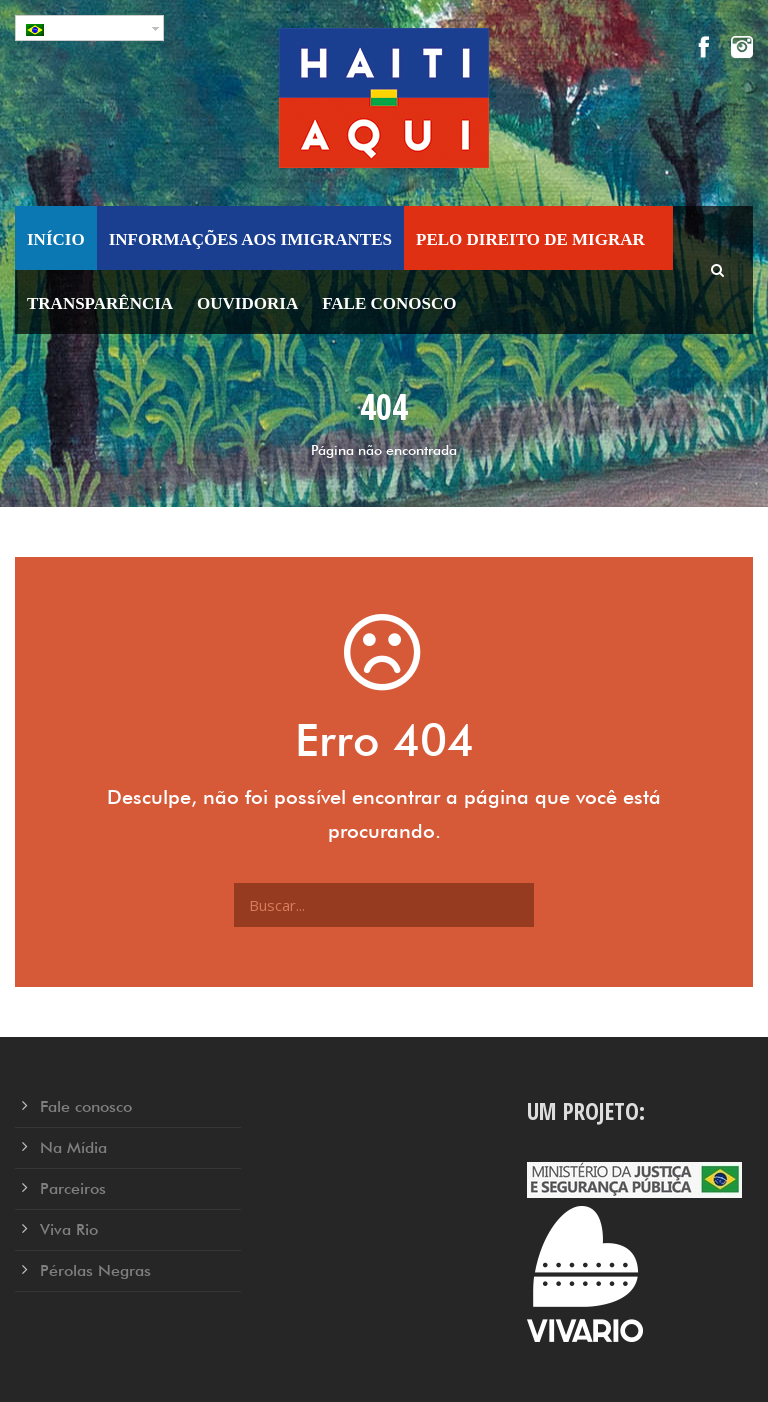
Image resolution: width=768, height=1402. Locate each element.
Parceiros (73, 1188)
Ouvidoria (247, 303)
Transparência (100, 303)
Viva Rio (69, 1229)
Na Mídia (73, 1147)
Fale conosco (389, 303)
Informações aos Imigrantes (250, 239)
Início (56, 239)
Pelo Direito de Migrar (530, 239)
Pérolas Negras (95, 1270)
